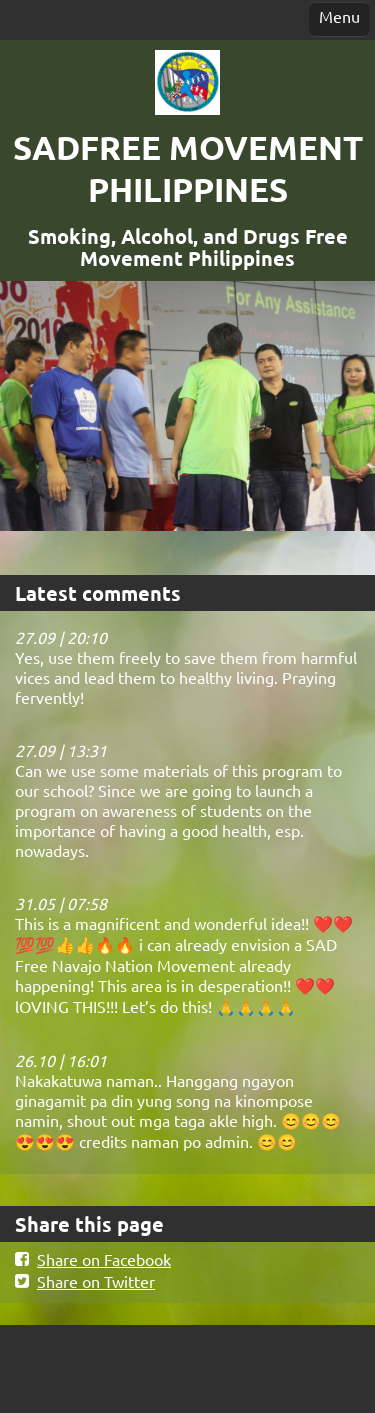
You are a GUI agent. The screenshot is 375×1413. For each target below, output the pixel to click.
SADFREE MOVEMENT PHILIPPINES (188, 168)
